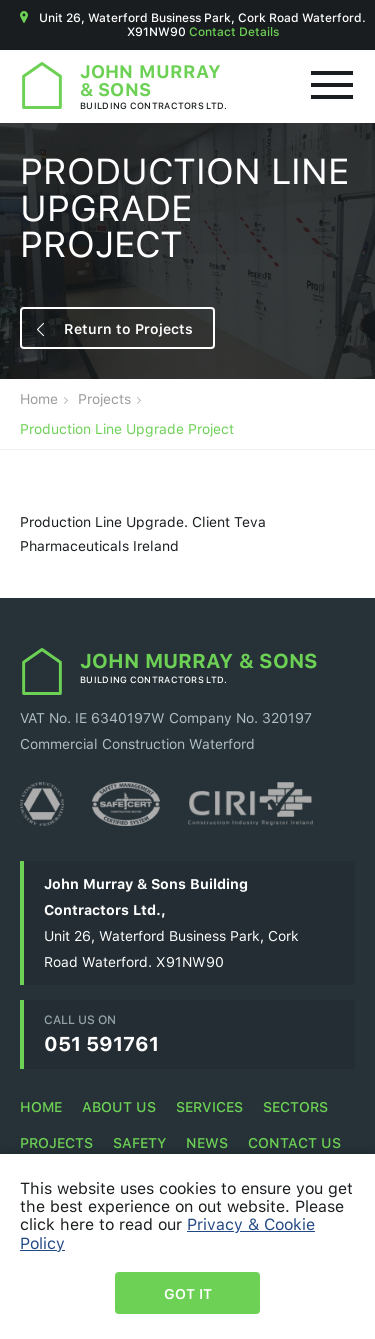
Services (209, 1106)
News (207, 1142)
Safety (139, 1142)
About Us (119, 1106)
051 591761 (101, 1043)
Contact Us (294, 1142)
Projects (104, 399)
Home (39, 399)
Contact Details (234, 31)
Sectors (295, 1106)
